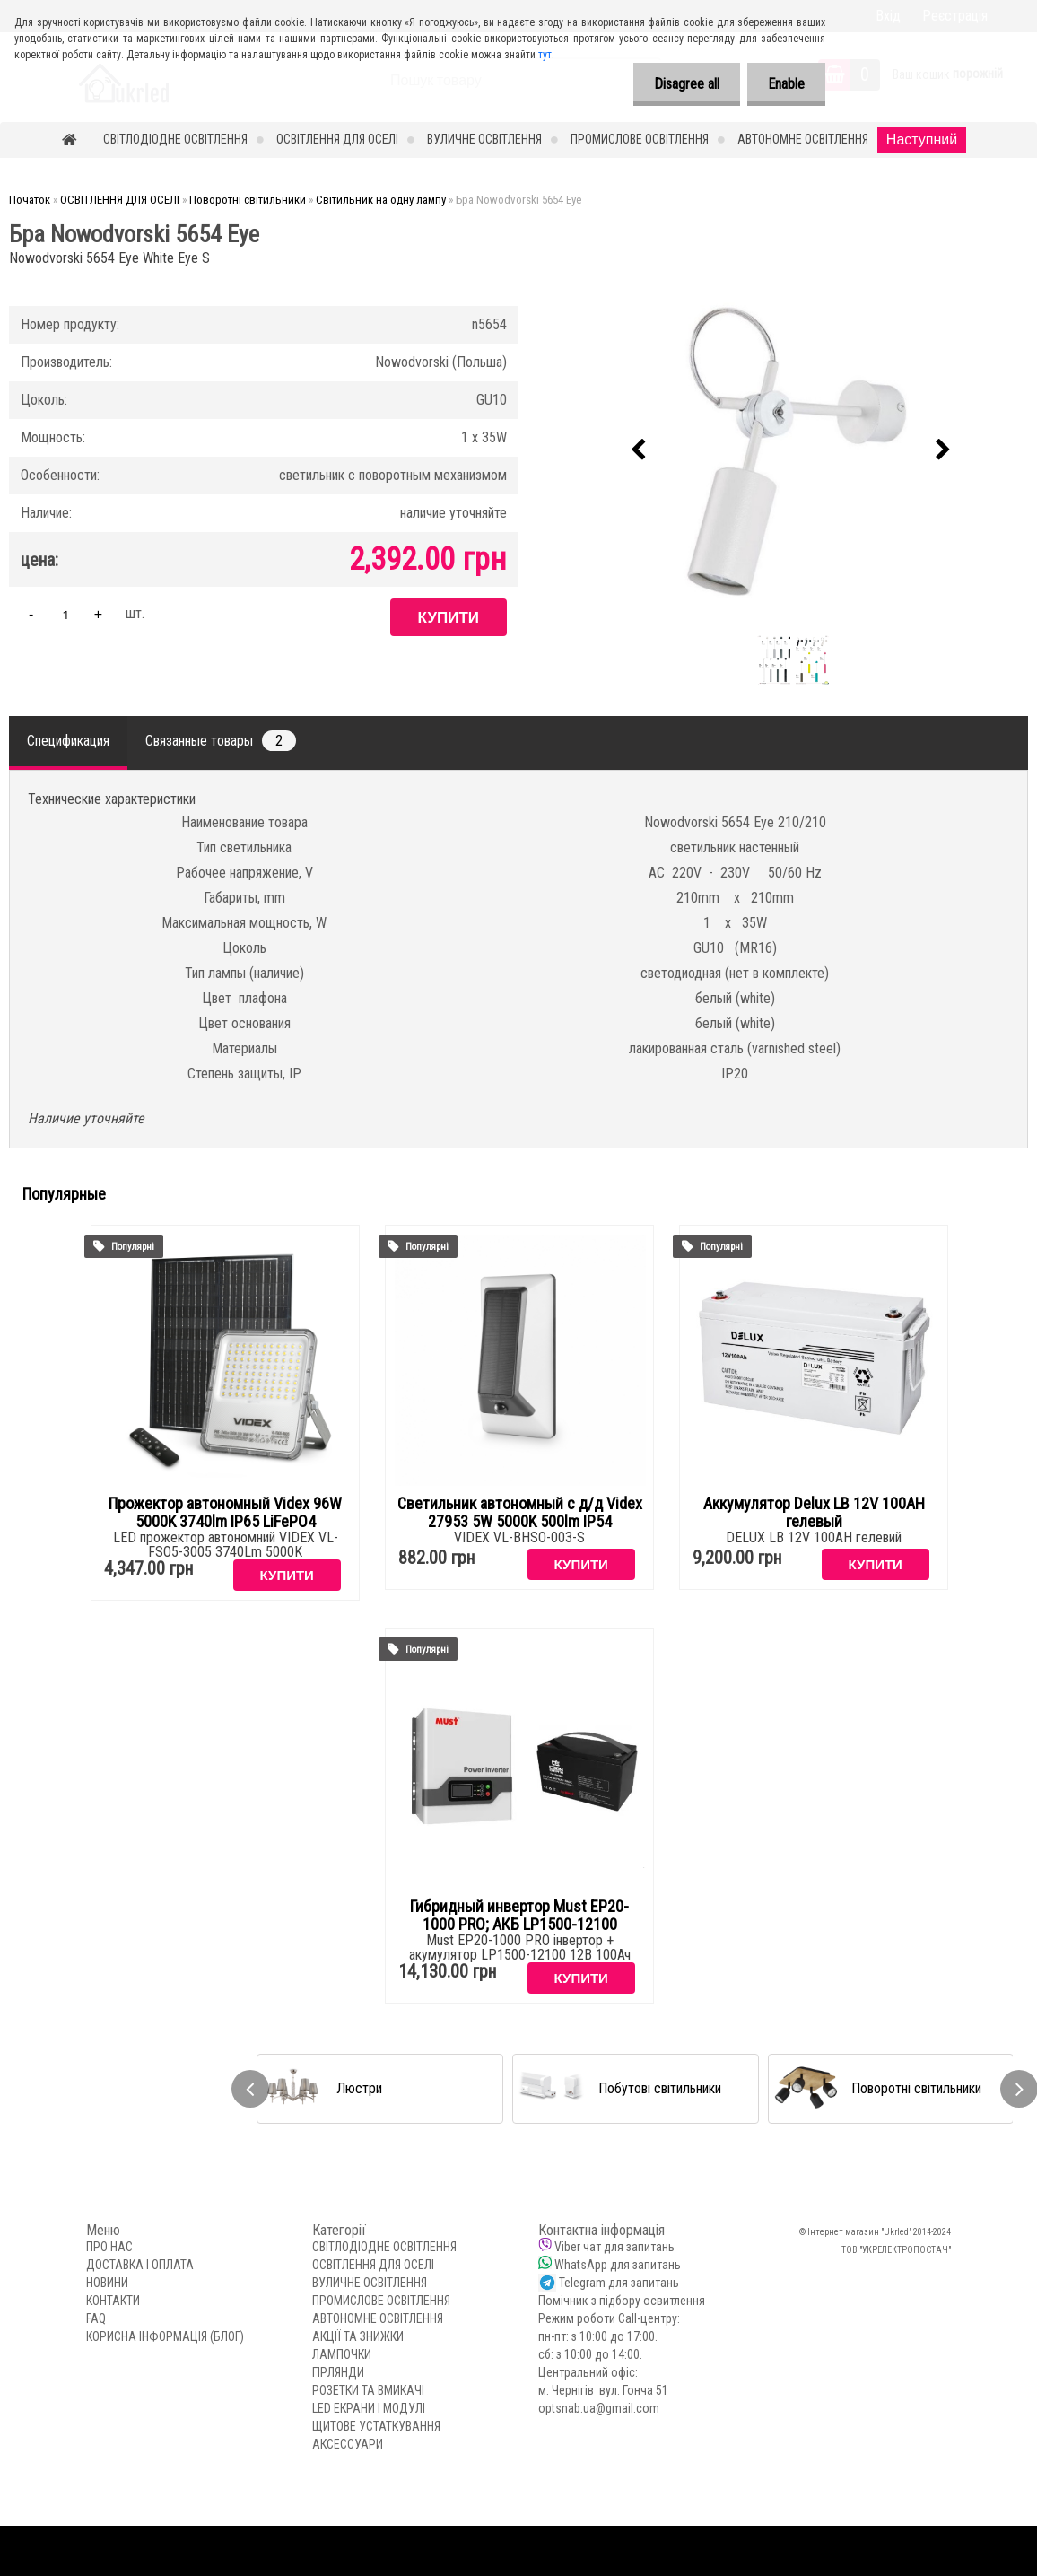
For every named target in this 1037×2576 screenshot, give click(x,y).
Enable (784, 83)
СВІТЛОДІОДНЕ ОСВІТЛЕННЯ (175, 139)
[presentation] (639, 450)
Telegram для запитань (619, 2282)
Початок (29, 199)
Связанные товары (220, 740)
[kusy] (65, 614)
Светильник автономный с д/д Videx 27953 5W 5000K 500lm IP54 (519, 1513)
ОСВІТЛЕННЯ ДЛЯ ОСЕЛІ (337, 139)
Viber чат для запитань (614, 2247)
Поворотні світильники (247, 199)
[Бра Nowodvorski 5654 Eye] (791, 450)
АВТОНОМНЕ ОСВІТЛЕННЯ (802, 139)
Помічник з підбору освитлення (621, 2300)
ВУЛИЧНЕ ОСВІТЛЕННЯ (484, 139)
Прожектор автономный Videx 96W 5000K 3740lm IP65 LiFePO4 (225, 1513)
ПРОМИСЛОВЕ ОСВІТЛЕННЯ (640, 139)
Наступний (921, 139)
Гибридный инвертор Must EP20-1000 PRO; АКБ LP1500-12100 (519, 1916)
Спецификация (68, 740)
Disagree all (681, 83)
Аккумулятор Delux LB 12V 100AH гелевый (814, 1513)
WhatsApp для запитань (617, 2264)
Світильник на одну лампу (381, 199)
